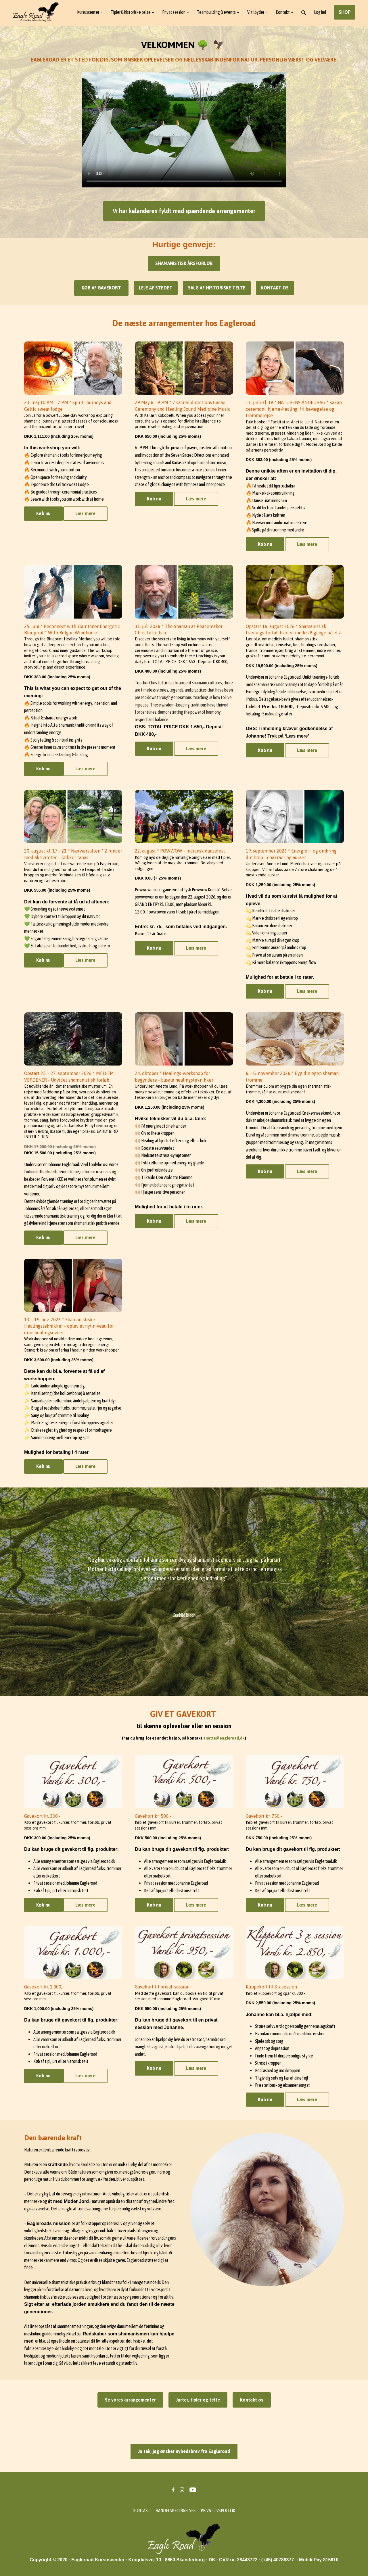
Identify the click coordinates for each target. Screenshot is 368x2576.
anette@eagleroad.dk (224, 1738)
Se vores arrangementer (130, 2399)
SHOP (345, 12)
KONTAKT (141, 2510)
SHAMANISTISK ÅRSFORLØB (184, 263)
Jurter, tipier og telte (198, 2399)
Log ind (320, 12)
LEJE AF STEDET (155, 287)
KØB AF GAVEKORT (101, 287)
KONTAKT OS (275, 287)
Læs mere (85, 513)
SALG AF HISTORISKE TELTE (217, 287)
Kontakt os (251, 2399)
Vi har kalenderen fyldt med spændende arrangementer (184, 211)
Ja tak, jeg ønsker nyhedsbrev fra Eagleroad (184, 2451)
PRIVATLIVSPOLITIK (218, 2510)
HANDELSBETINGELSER (175, 2510)
